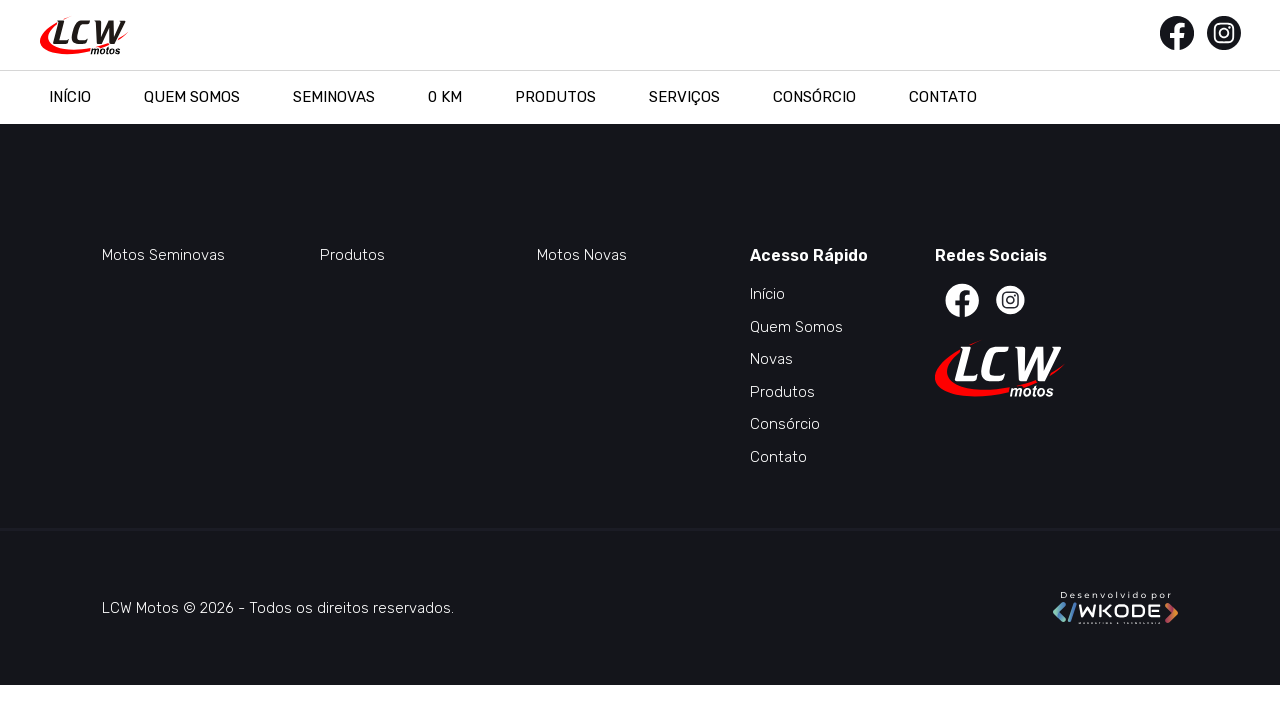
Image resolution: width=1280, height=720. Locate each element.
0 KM (445, 97)
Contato (943, 97)
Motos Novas (582, 255)
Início (70, 97)
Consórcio (814, 97)
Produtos (555, 97)
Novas (771, 359)
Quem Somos (192, 97)
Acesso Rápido (809, 255)
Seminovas (334, 97)
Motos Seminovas (163, 255)
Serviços (684, 97)
